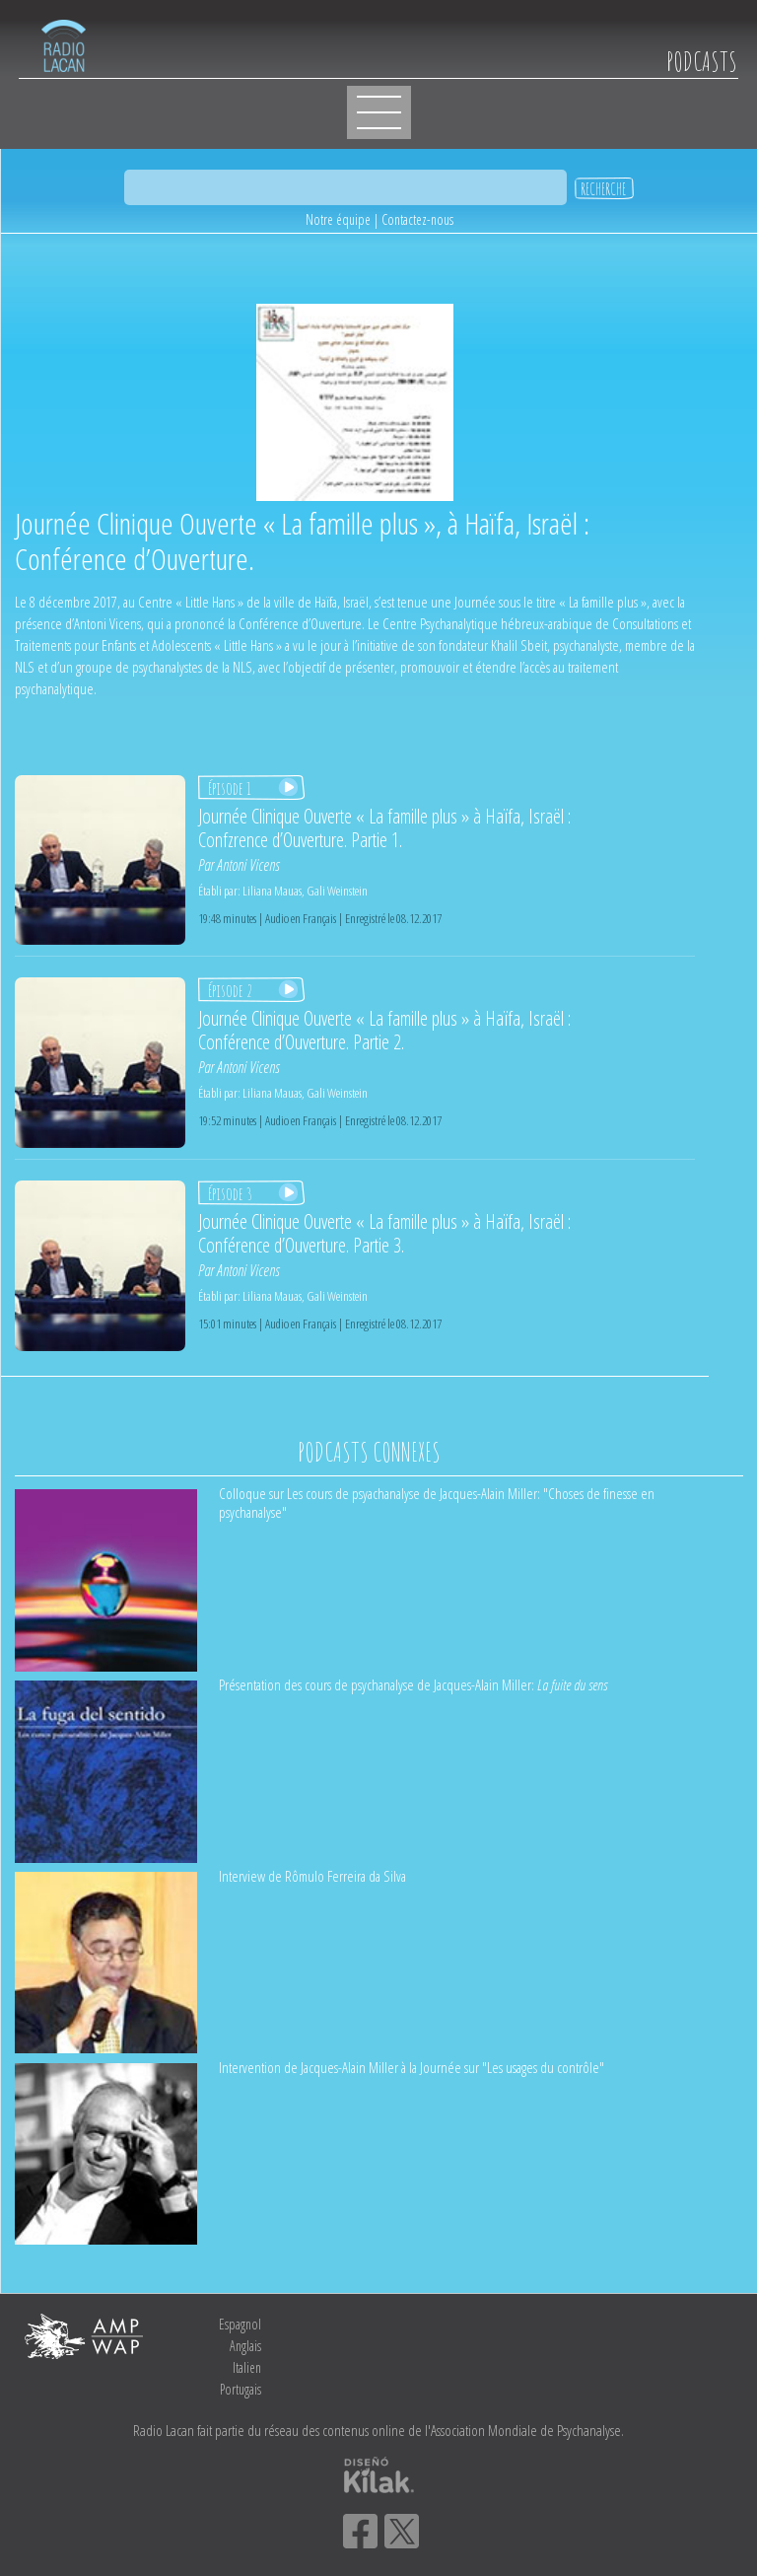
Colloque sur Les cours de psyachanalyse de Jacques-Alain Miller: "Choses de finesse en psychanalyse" (436, 1502)
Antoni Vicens (248, 865)
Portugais (240, 2389)
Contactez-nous (417, 219)
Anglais (245, 2345)
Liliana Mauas (272, 890)
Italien (247, 2367)
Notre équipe (338, 219)
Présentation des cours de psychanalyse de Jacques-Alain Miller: (413, 1684)
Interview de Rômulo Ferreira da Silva (312, 1876)
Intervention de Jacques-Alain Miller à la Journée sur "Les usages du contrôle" (411, 2067)
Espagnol (240, 2324)
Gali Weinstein (337, 890)
